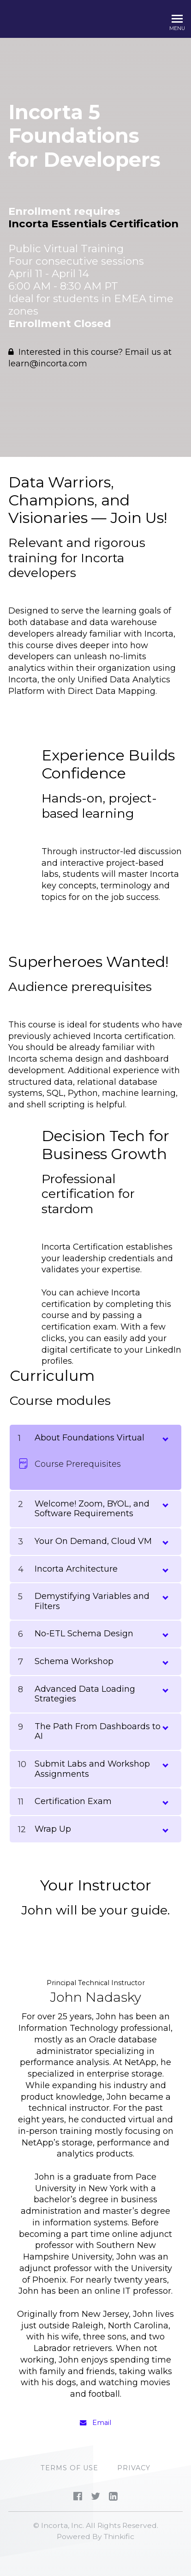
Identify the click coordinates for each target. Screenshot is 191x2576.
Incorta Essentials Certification (93, 223)
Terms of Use (69, 2468)
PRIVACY (133, 2468)
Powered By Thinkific (95, 2536)
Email (95, 2422)
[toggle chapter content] (164, 1437)
